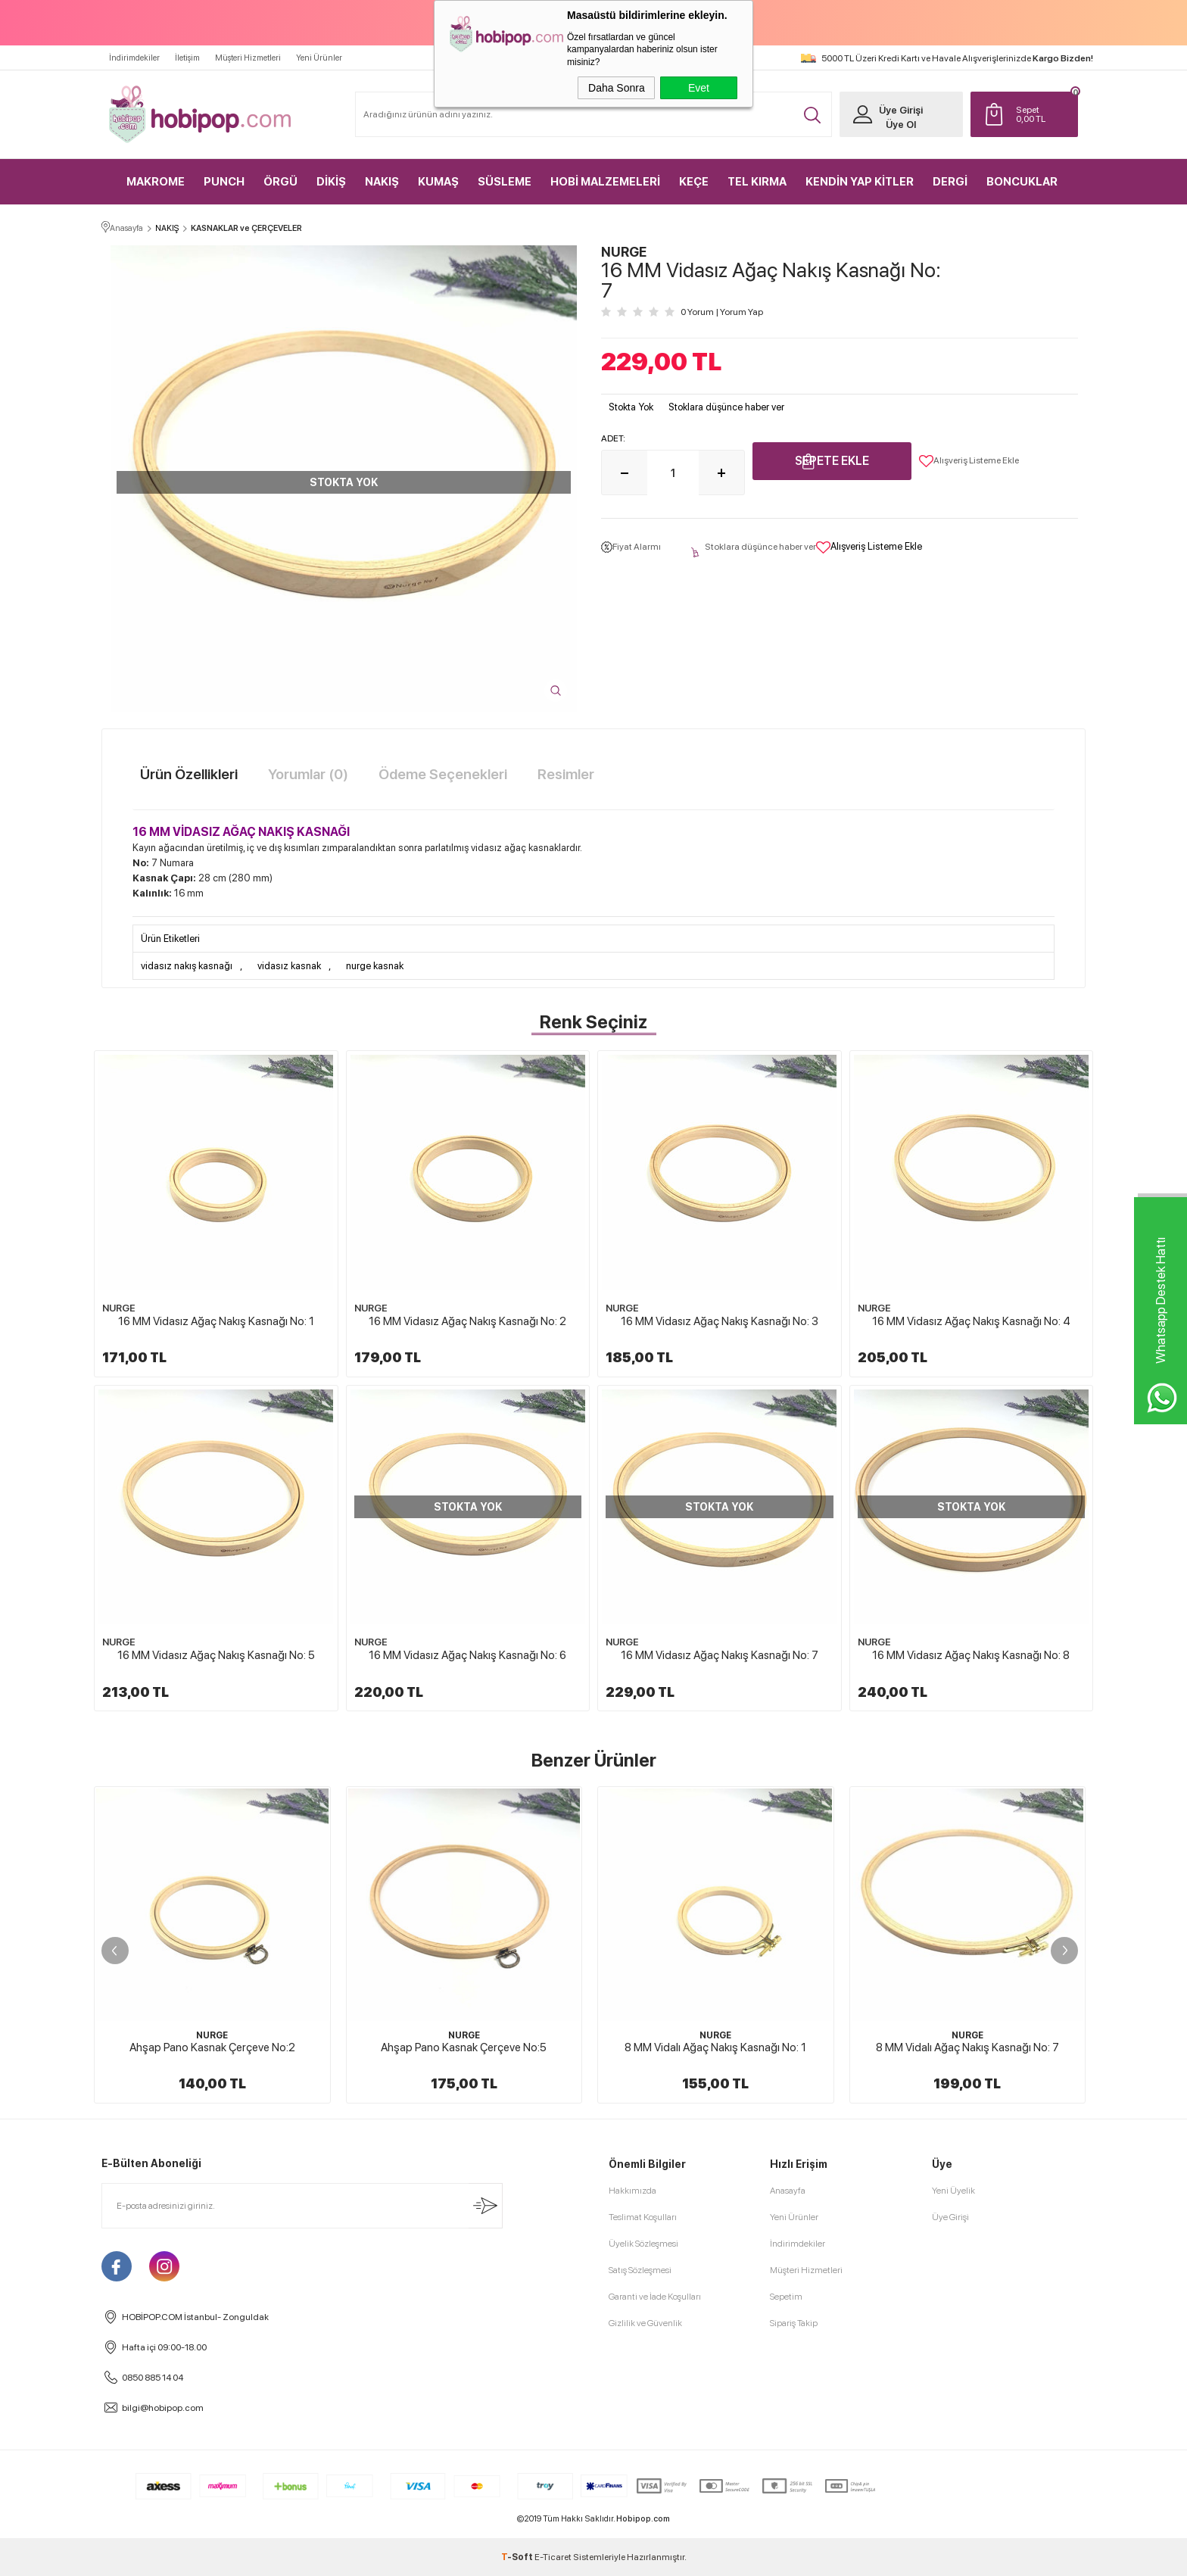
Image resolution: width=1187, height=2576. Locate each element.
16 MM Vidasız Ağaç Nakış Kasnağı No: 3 (719, 1321)
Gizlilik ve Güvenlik (645, 2323)
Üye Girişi (901, 110)
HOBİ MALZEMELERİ (605, 182)
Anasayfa (787, 2190)
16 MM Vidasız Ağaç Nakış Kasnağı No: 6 (467, 1655)
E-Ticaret (553, 2557)
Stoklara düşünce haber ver (726, 407)
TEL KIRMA (757, 182)
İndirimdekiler (134, 58)
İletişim (187, 58)
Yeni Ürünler (319, 58)
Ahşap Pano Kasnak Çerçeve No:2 (212, 2047)
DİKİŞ (331, 182)
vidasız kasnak (289, 965)
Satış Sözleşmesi (640, 2270)
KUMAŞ (438, 182)
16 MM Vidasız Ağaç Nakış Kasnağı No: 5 (216, 1655)
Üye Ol (901, 124)
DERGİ (950, 182)
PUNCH (224, 182)
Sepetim (786, 2296)
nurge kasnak (374, 965)
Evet (698, 88)
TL (1043, 114)
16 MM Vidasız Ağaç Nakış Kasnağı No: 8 (971, 1655)
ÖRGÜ (280, 182)
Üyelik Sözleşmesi (643, 2243)
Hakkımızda (632, 2190)
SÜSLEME (504, 182)
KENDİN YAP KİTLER (859, 182)
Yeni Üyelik (953, 2190)
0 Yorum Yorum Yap (722, 312)
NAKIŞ (382, 182)
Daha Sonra (616, 88)
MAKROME (155, 182)
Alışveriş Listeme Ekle (969, 461)
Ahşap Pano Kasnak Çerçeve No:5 (464, 2047)
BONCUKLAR (1022, 182)
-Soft (517, 2557)
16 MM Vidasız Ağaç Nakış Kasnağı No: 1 (216, 1321)
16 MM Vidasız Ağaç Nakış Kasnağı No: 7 (719, 1655)
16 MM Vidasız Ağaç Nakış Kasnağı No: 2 (467, 1321)
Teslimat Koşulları (643, 2217)
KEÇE (694, 182)
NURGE (119, 1308)
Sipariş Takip (794, 2323)
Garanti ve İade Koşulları (655, 2296)
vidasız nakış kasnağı (186, 965)
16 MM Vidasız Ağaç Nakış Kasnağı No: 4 (971, 1321)
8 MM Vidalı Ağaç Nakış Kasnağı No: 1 (715, 2047)
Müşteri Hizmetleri (248, 58)
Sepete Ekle (832, 461)
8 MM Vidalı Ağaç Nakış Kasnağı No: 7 (967, 2047)
